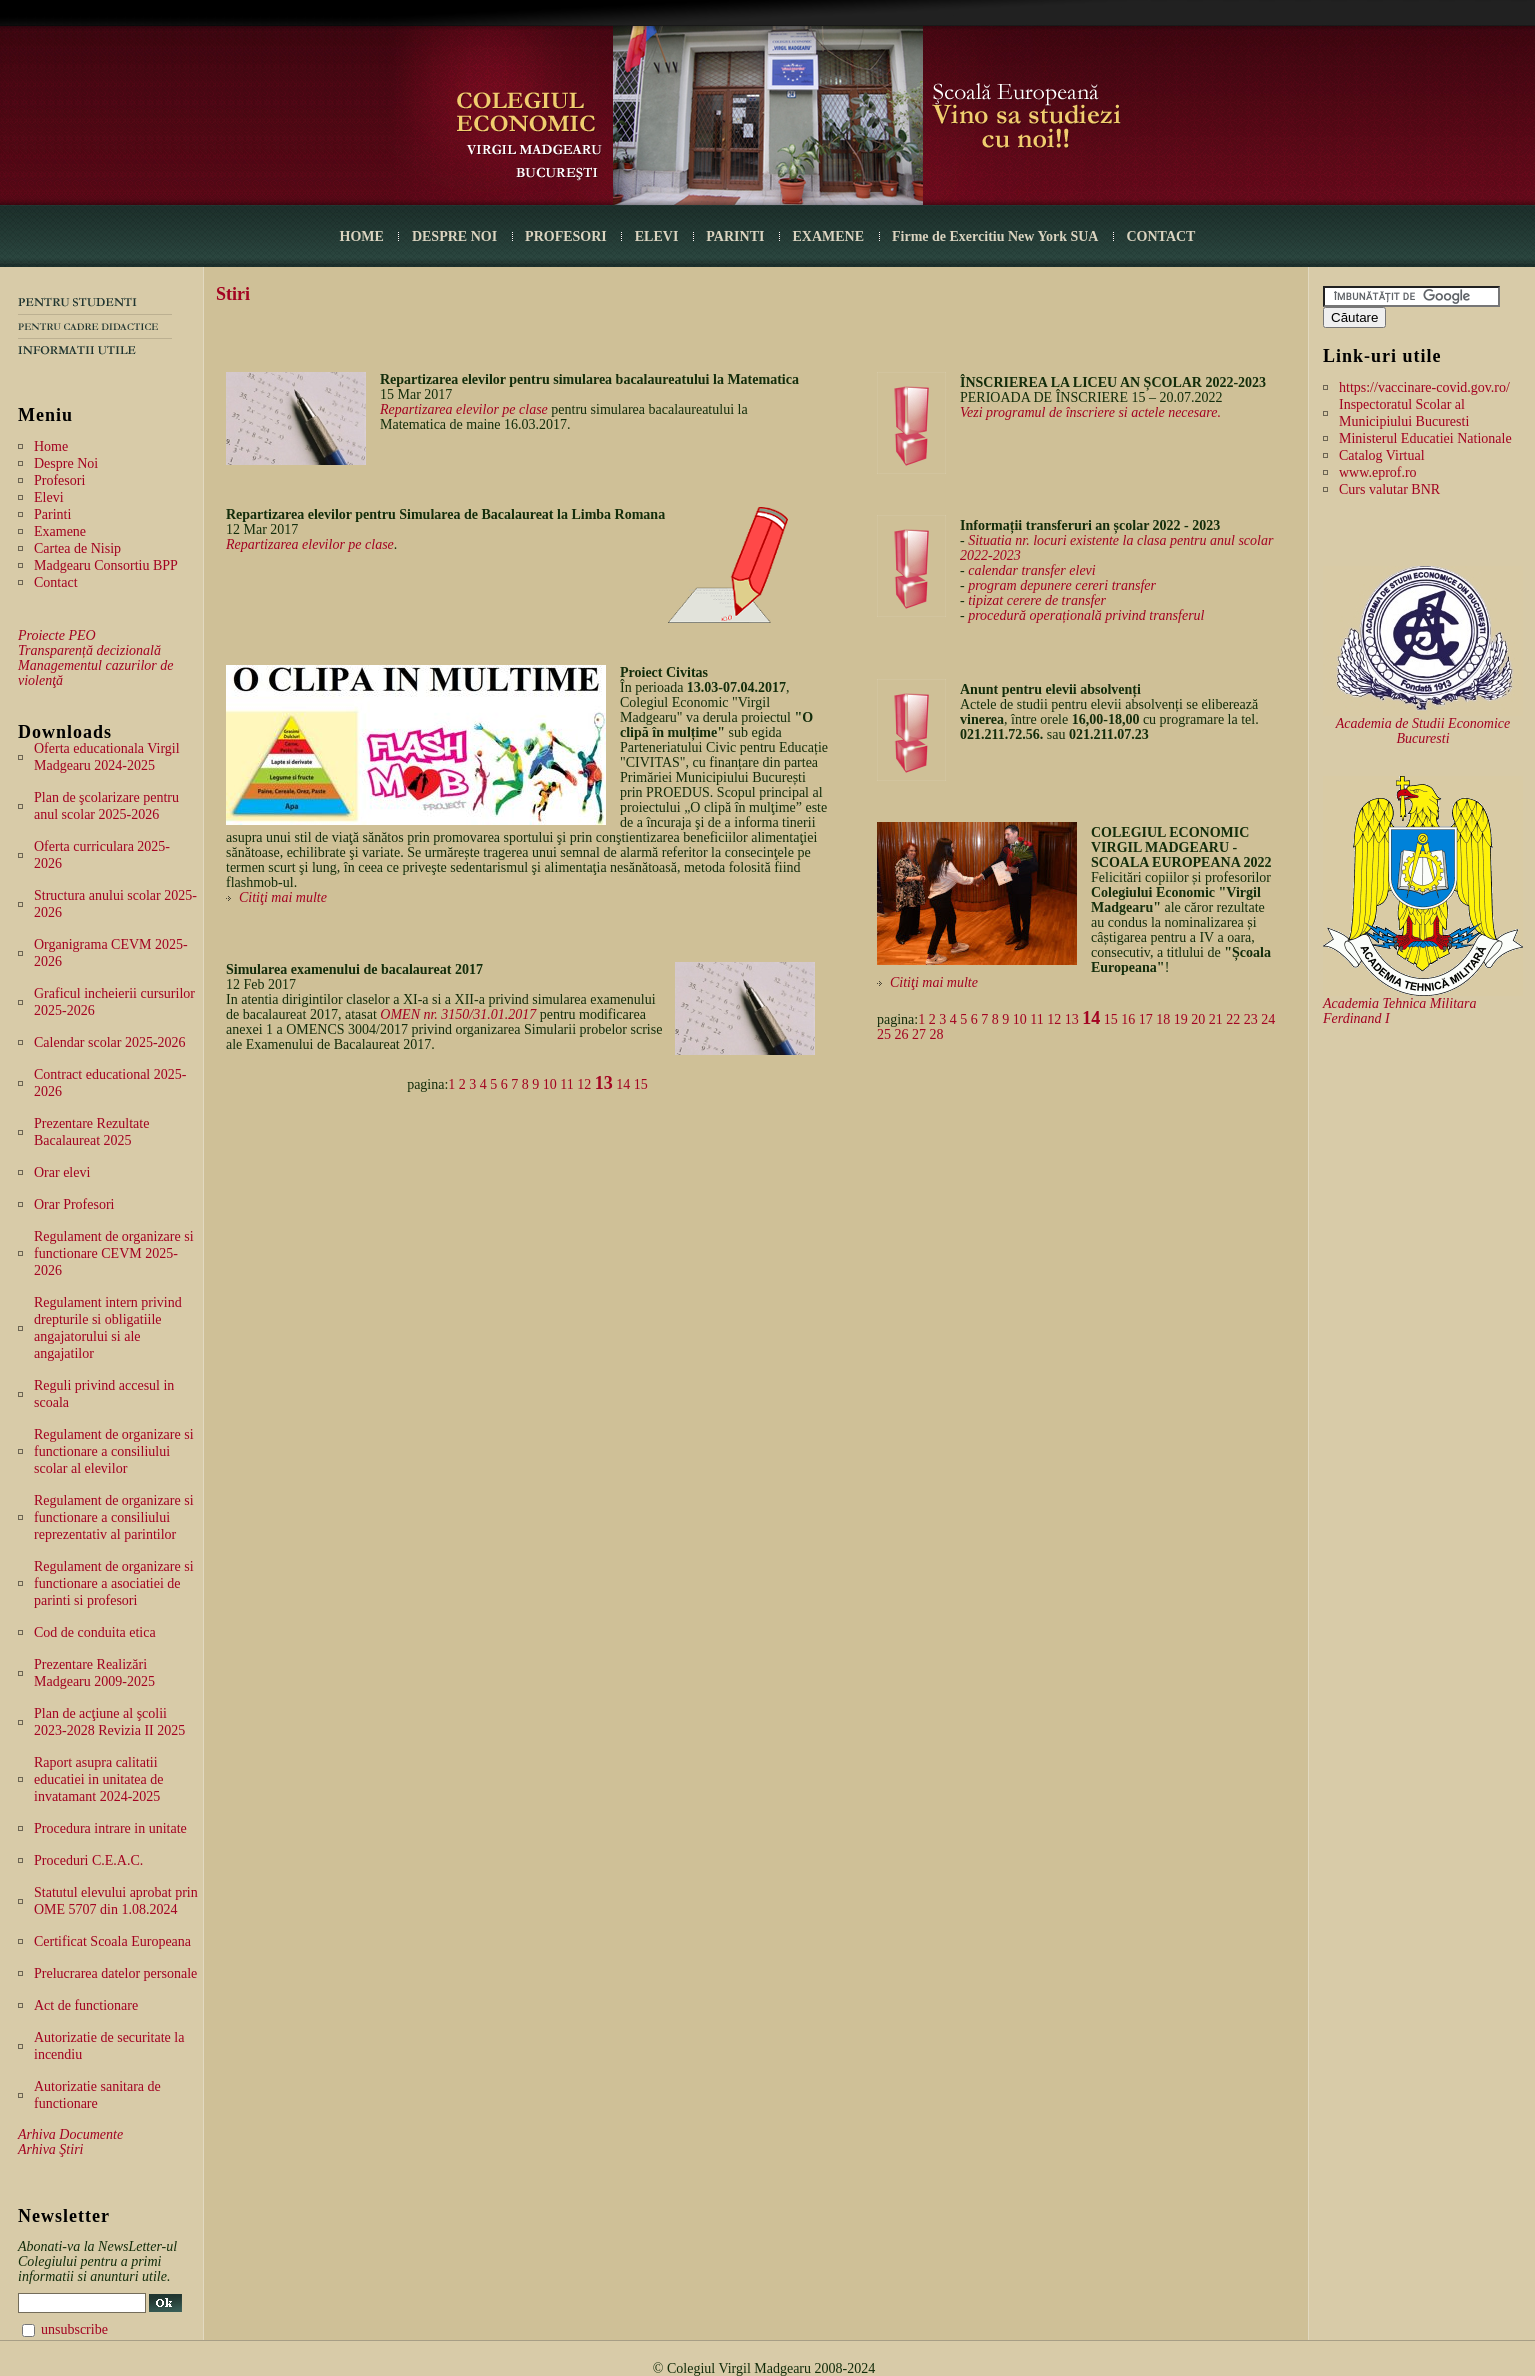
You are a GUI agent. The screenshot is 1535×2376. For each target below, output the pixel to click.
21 (1216, 1019)
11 (566, 1084)
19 (1181, 1019)
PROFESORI (566, 236)
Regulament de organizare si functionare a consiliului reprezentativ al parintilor (114, 1517)
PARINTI (735, 236)
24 (1268, 1019)
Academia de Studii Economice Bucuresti (1423, 731)
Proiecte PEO (57, 635)
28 (937, 1034)
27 (919, 1034)
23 (1251, 1019)
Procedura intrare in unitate (110, 1828)
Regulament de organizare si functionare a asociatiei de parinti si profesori (114, 1583)
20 (1198, 1019)
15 (641, 1084)
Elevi (49, 497)
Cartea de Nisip (77, 548)
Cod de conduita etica (95, 1632)
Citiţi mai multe (283, 897)
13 (604, 1083)
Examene (60, 531)
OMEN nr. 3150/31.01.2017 (458, 1014)
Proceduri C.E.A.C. (88, 1860)
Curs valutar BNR (1389, 489)
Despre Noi (66, 463)
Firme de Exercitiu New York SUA (995, 236)
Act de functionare (86, 2005)
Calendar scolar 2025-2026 (110, 1042)
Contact (56, 582)
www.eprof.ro (1378, 472)
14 (623, 1084)
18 (1163, 1019)
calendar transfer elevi (1032, 570)
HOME (362, 236)
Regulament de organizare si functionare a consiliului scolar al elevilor (114, 1451)
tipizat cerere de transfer (1037, 600)
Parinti (52, 514)
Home (51, 446)
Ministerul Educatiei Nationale (1425, 438)
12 (584, 1084)
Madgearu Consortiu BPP (106, 565)
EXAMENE (828, 236)
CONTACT (1160, 236)
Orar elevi (62, 1172)
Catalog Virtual (1382, 455)
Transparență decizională (89, 650)
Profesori (59, 480)
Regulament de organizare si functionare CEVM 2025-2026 (114, 1253)
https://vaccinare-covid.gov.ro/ (1424, 387)
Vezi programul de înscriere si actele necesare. (1090, 412)
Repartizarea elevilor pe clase (464, 409)
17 (1146, 1019)
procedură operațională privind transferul (1086, 615)
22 (1233, 1019)
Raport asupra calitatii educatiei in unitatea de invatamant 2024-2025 (98, 1779)
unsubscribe (74, 2329)
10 (550, 1084)
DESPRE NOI (454, 236)
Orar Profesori (74, 1204)
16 (1128, 1019)
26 (902, 1034)
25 (884, 1034)
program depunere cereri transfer (1062, 585)
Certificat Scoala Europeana (112, 1941)
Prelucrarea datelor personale (115, 1973)
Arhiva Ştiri (50, 2149)
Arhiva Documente (70, 2134)
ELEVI (657, 236)
